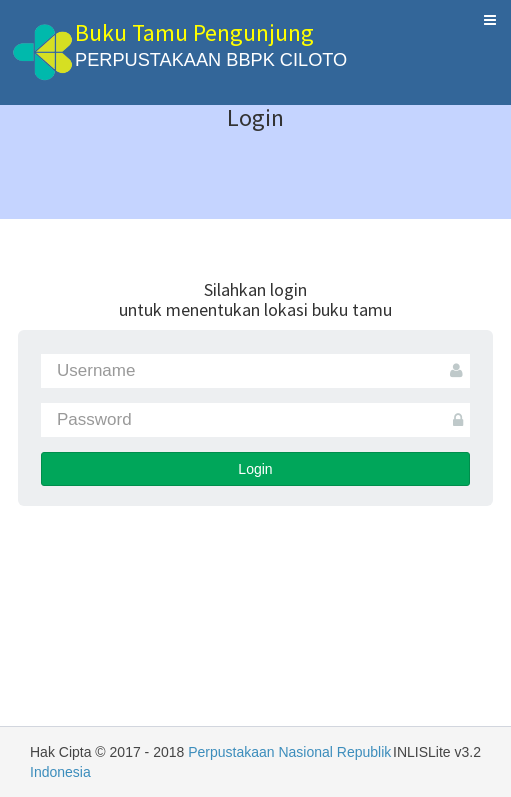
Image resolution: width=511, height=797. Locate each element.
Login (255, 469)
